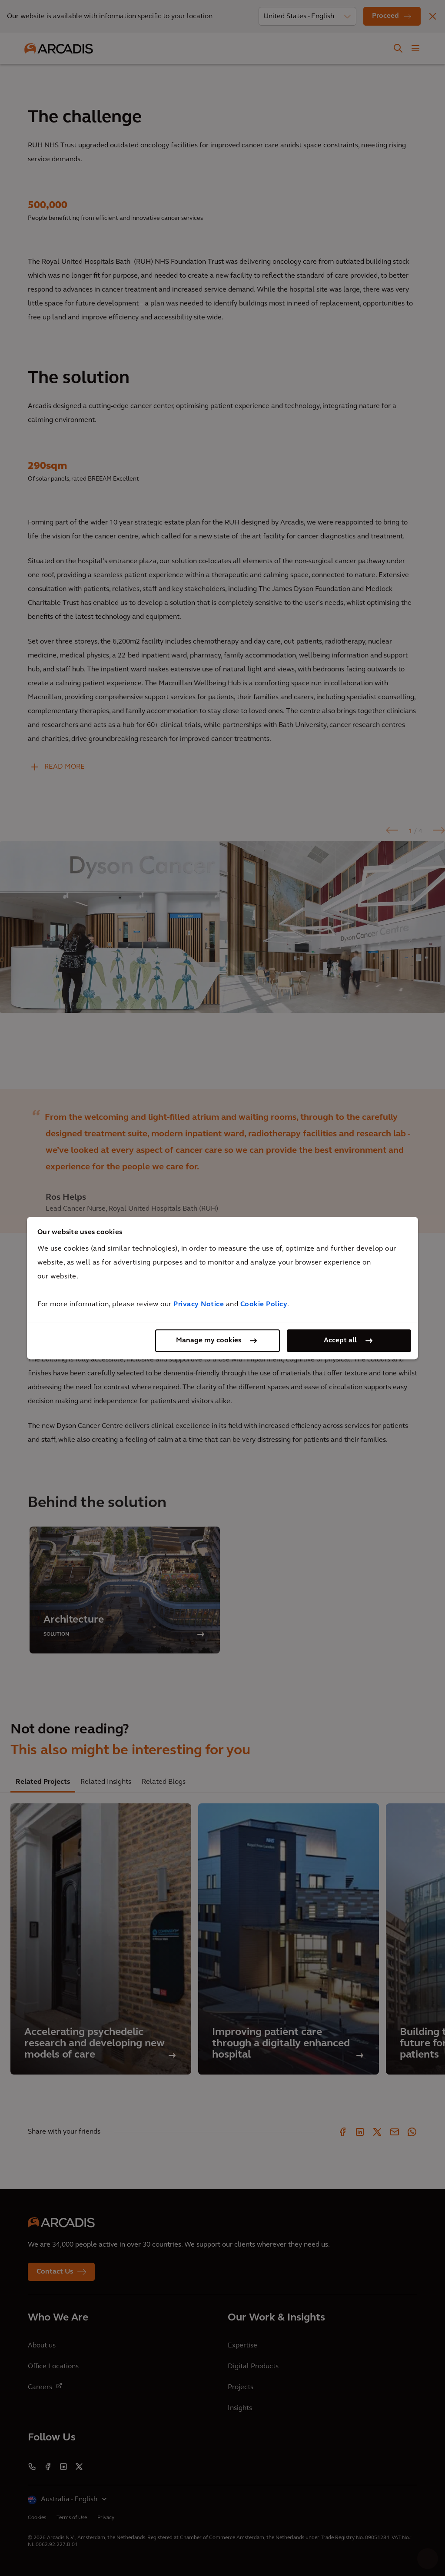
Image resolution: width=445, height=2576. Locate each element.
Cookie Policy (264, 1304)
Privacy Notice (198, 1304)
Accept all (340, 1340)
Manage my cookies (208, 1340)
